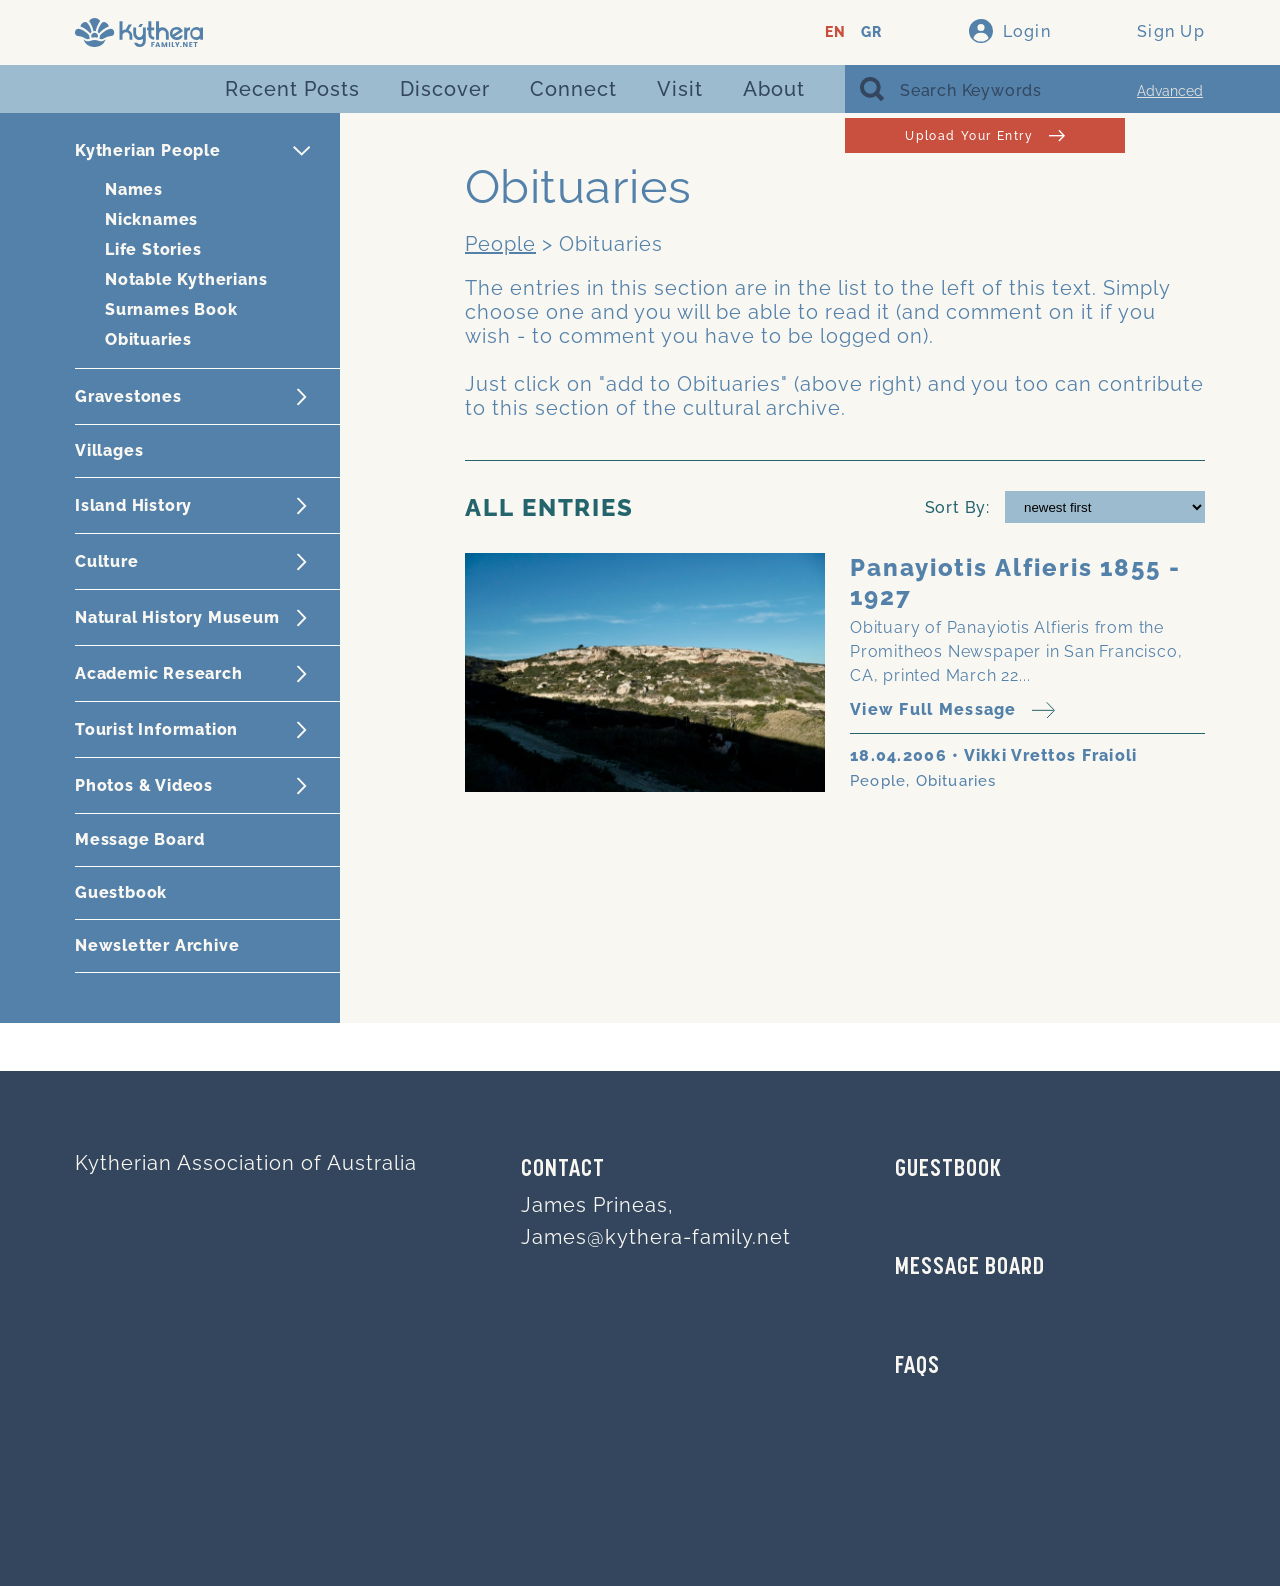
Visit (680, 89)
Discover (445, 89)
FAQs (917, 1367)
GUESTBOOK (948, 1170)
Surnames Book (171, 309)
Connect (573, 89)
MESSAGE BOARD (970, 1268)
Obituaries (148, 339)
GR (871, 32)
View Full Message (952, 710)
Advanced (1170, 91)
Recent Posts (292, 89)
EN (835, 32)
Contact (563, 1170)
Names (134, 189)
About (774, 89)
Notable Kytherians (186, 279)
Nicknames (151, 219)
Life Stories (153, 249)
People (500, 244)
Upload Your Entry (984, 135)
